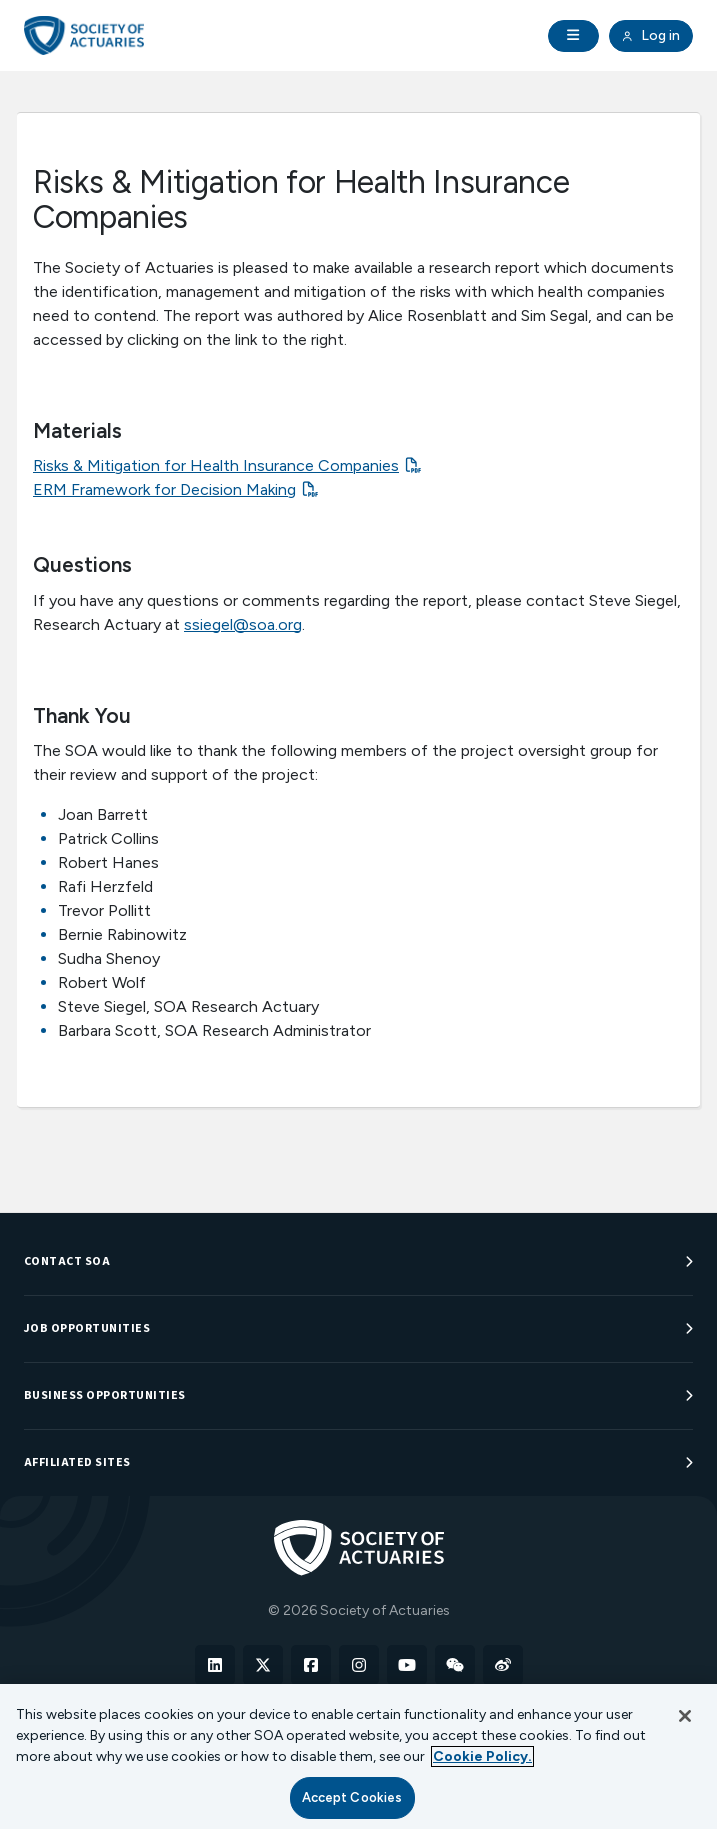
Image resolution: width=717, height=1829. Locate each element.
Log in (651, 36)
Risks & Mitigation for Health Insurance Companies (216, 465)
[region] (358, 1756)
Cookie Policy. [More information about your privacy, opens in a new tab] (482, 1756)
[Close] (685, 1716)
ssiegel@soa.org (243, 624)
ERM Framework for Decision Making (164, 489)
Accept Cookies (352, 1797)
